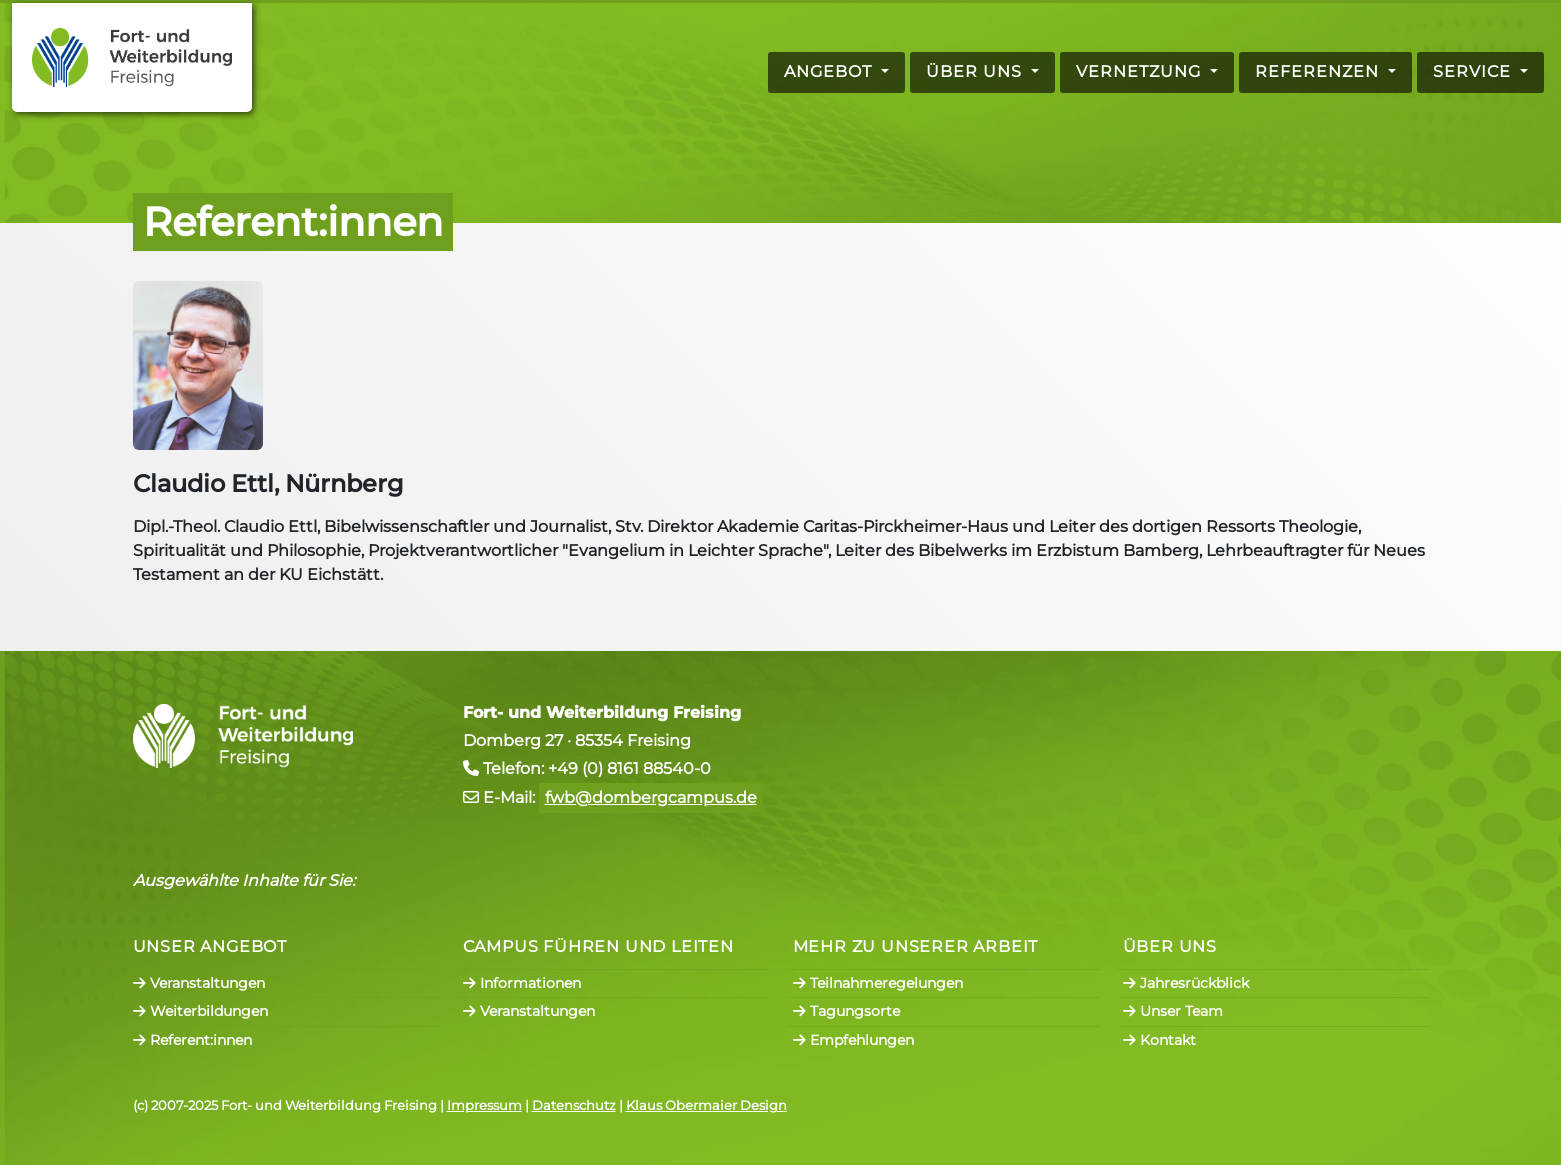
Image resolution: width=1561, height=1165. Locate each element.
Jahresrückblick (1186, 983)
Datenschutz (574, 1105)
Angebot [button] (830, 71)
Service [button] (1474, 71)
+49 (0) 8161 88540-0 (629, 768)
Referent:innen (192, 1040)
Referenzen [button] (1319, 71)
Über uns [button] (976, 71)
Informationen (522, 983)
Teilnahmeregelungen (878, 983)
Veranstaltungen (199, 983)
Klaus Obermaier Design (706, 1105)
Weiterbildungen (200, 1011)
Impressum (484, 1105)
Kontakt (1159, 1040)
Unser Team (1173, 1011)
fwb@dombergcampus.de (651, 797)
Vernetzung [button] (1141, 71)
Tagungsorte (846, 1011)
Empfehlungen (853, 1040)
